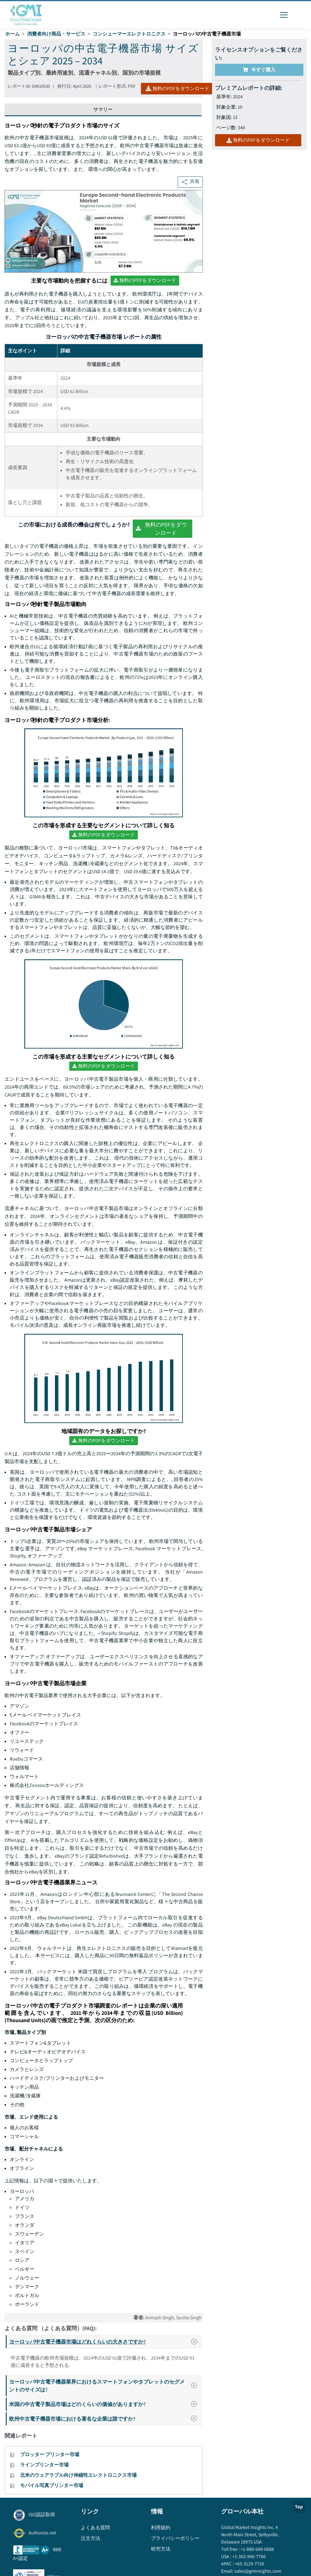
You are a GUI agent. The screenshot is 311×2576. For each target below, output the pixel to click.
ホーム (12, 34)
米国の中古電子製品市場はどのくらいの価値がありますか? (105, 2404)
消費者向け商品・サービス (56, 34)
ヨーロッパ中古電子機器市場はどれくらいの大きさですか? (105, 2341)
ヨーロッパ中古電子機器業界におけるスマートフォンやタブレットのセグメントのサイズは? (105, 2385)
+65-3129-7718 (249, 2564)
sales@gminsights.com (257, 2571)
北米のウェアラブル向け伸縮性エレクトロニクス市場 (78, 2475)
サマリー (103, 109)
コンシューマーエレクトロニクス (129, 34)
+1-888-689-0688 (257, 2549)
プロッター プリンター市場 (49, 2454)
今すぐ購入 (259, 69)
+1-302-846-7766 (248, 2556)
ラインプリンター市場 (44, 2465)
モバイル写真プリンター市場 (51, 2485)
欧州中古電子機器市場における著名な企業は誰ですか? (105, 2418)
